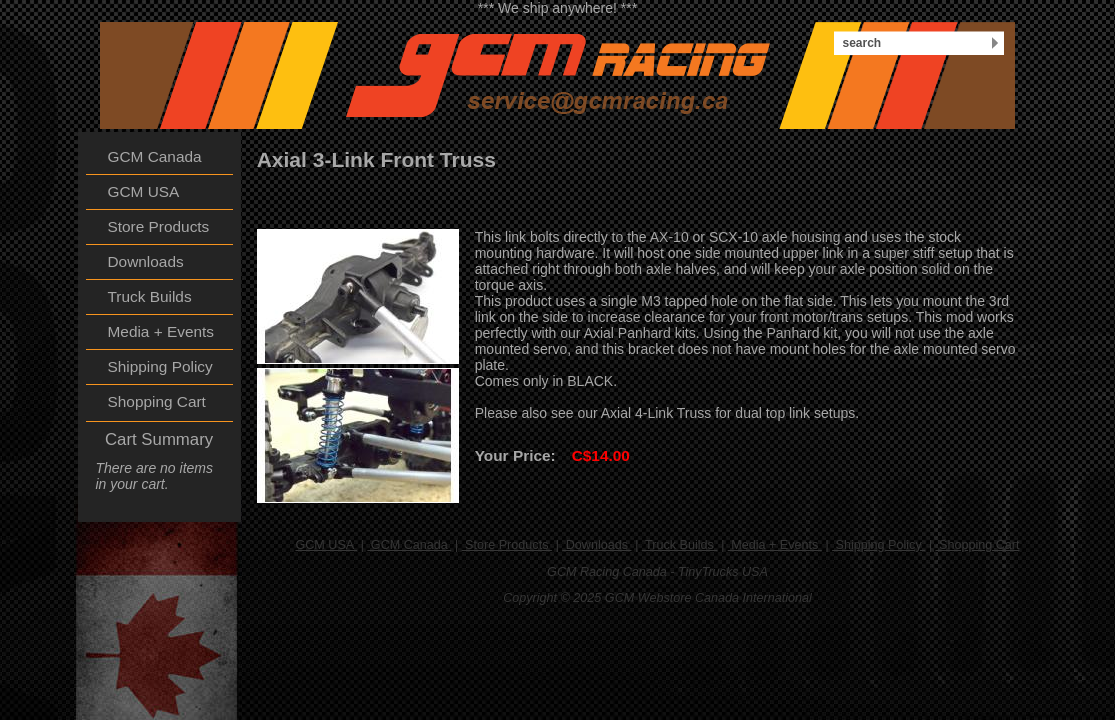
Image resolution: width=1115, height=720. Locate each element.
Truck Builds (680, 545)
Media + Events (775, 545)
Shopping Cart (978, 545)
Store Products (507, 545)
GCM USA (326, 545)
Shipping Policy (878, 545)
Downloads (596, 545)
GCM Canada (409, 545)
